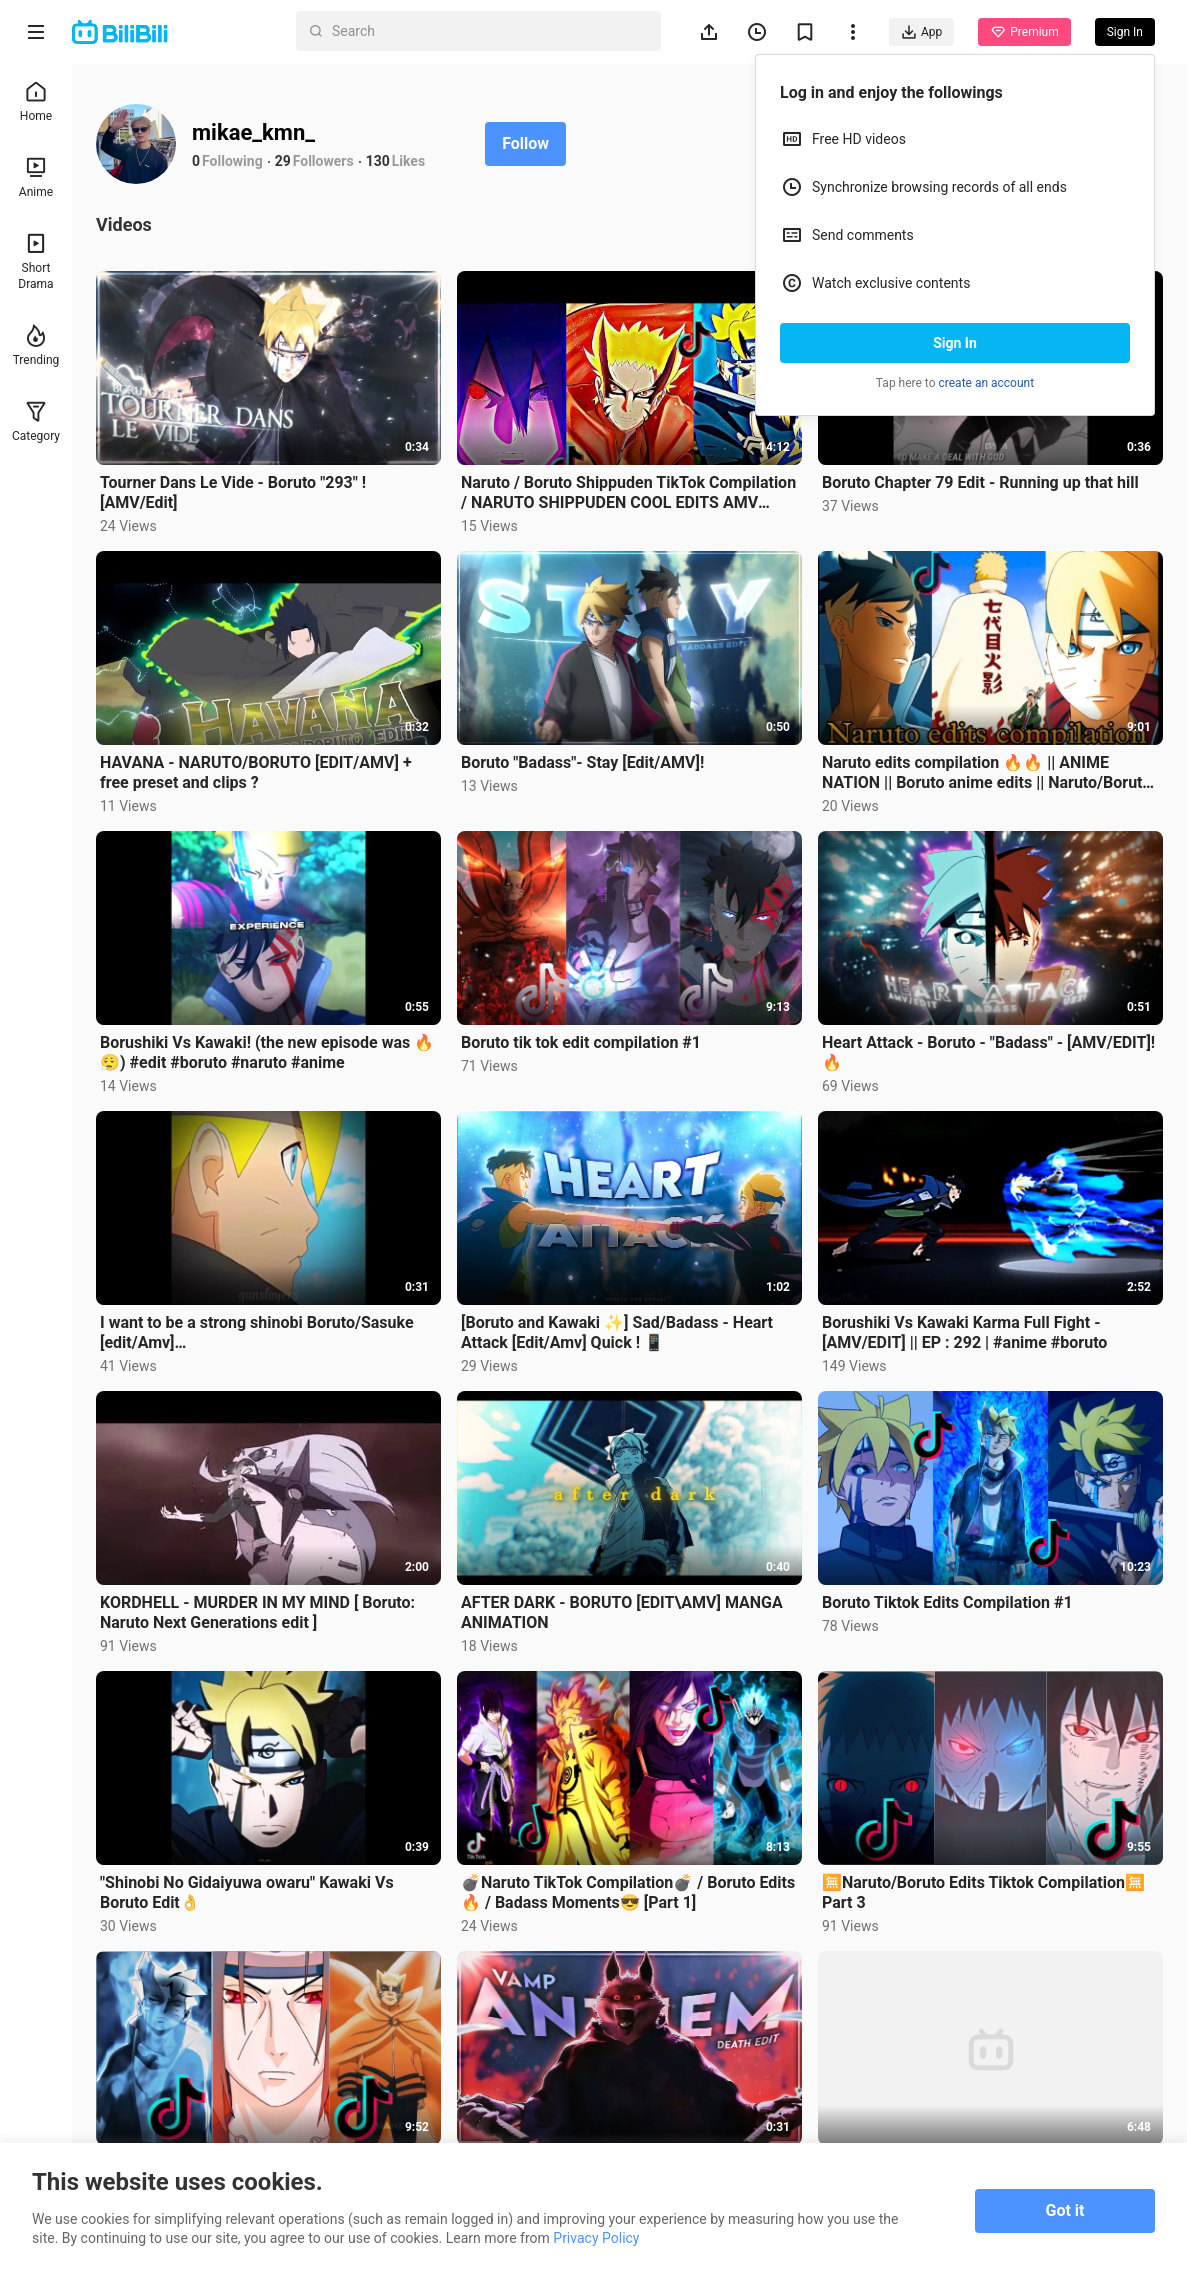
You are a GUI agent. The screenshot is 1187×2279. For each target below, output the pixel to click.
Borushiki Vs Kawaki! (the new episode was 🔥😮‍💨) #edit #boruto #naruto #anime (267, 1052)
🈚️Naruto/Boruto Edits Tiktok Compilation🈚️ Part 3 (983, 1892)
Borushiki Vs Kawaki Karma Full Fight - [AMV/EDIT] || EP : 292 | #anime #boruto (964, 1332)
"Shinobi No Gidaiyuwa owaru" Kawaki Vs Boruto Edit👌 (247, 1892)
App (921, 32)
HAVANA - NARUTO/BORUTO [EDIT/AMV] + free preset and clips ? (256, 772)
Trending (36, 345)
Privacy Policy (596, 2238)
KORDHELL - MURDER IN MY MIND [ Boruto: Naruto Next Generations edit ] (257, 1612)
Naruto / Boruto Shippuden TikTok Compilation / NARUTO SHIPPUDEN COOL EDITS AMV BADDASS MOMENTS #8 (628, 493)
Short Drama (35, 261)
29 (283, 161)
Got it (1065, 2210)
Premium (1024, 32)
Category (36, 421)
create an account (987, 383)
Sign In (955, 343)
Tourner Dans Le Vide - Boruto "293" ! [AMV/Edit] (233, 492)
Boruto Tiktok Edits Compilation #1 (947, 1602)
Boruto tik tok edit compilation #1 (581, 1042)
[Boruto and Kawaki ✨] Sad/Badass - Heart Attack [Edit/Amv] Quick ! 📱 (617, 1332)
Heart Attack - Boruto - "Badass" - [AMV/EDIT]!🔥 (988, 1052)
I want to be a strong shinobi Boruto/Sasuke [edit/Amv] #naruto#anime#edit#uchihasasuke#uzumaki (263, 1333)
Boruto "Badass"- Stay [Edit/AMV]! (582, 762)
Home (36, 101)
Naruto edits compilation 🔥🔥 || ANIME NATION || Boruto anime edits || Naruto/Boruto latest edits (986, 773)
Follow (525, 143)
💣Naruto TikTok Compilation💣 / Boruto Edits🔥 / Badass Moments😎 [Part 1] (628, 1892)
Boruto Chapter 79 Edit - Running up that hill (980, 482)
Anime (36, 177)
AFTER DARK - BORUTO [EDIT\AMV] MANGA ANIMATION (622, 1612)
